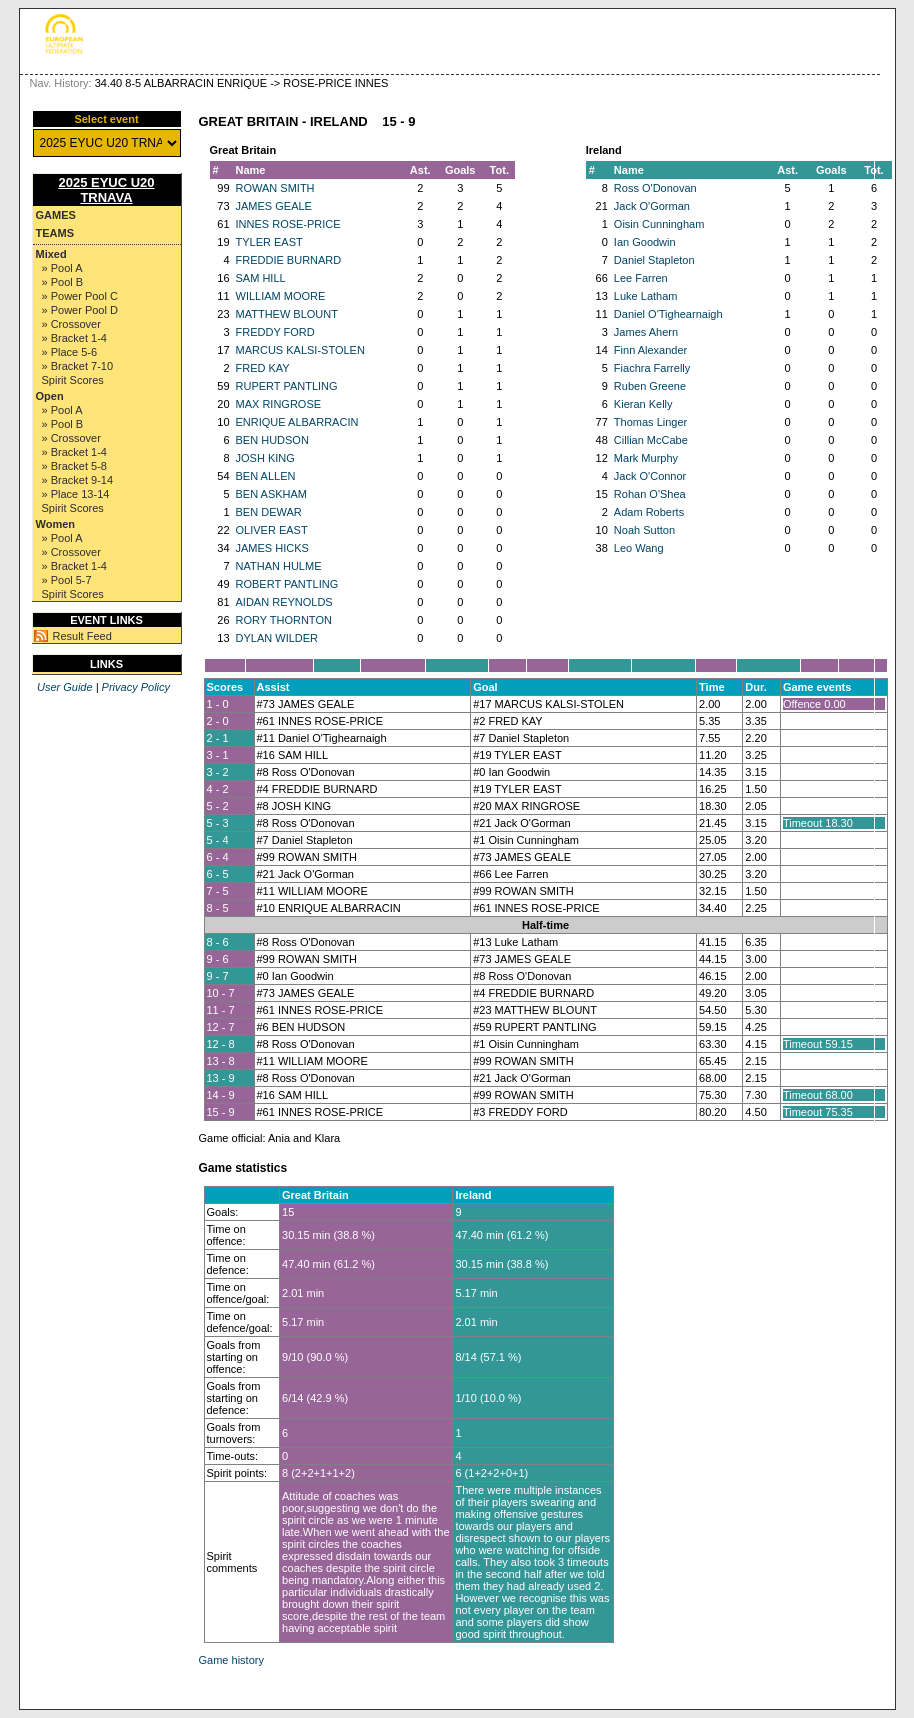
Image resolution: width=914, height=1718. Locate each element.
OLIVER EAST (272, 530)
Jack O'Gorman (652, 206)
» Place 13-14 (76, 494)
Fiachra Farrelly (652, 368)
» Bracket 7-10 (78, 366)
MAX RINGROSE (279, 404)
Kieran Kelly (643, 404)
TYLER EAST (269, 242)
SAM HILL (261, 278)
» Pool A (62, 268)
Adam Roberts (649, 512)
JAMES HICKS (272, 548)
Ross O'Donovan (655, 188)
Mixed (51, 254)
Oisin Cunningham (659, 224)
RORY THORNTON (284, 620)
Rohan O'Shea (650, 494)
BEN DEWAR (269, 512)
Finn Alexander (650, 350)
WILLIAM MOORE (281, 296)
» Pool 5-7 (67, 580)
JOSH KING (265, 458)
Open (50, 396)
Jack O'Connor (650, 476)
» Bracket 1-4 (74, 338)
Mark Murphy (646, 458)
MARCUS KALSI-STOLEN (300, 350)
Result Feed (82, 636)
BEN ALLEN (266, 476)
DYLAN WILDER (277, 638)
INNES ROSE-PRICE (288, 224)
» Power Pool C (80, 296)
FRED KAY (263, 368)
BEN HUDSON (272, 440)
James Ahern (646, 332)
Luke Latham (646, 296)
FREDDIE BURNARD (289, 260)
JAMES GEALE (274, 206)
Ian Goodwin (645, 242)
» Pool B (63, 282)
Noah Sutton (644, 530)
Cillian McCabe (651, 440)
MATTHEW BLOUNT (287, 314)
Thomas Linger (650, 422)
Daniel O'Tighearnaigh (668, 314)
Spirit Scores (73, 380)
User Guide (65, 687)
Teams (55, 233)
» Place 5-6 (70, 352)
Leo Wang (639, 548)
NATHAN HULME (279, 566)
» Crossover (71, 324)
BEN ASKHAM (272, 494)
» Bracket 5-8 (74, 466)
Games (56, 215)
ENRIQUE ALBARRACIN (297, 422)
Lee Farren (641, 278)
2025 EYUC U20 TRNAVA (106, 190)
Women (56, 524)
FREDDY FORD (275, 332)
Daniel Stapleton (654, 260)
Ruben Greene (650, 386)
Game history (231, 1660)
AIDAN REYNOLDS (284, 602)
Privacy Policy (136, 687)
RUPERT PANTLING (287, 386)
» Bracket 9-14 (78, 480)
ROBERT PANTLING (287, 584)
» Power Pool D (80, 310)
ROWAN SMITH (275, 188)
